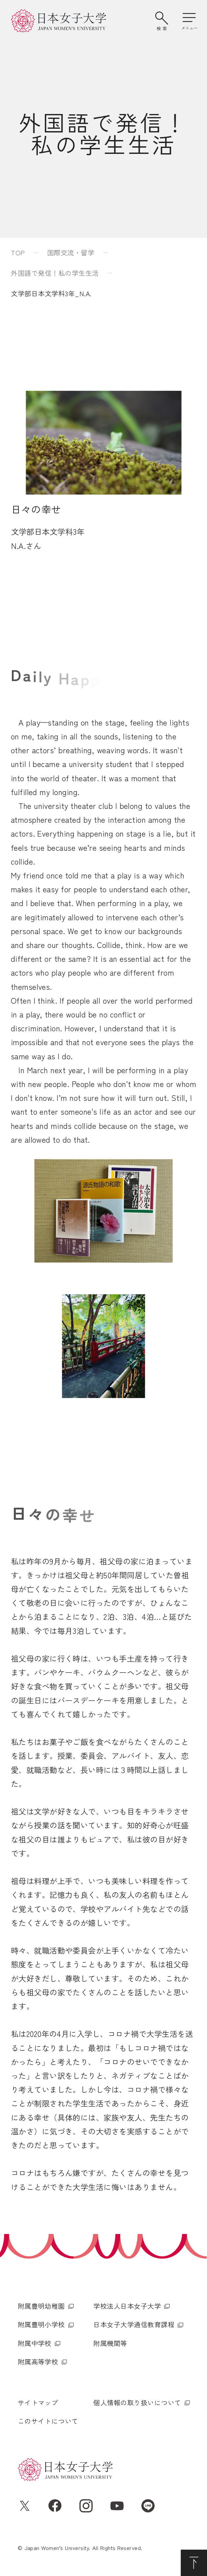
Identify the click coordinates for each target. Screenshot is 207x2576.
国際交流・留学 (70, 252)
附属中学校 (34, 2343)
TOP (18, 252)
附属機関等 (110, 2343)
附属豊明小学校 (41, 2324)
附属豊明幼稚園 (41, 2306)
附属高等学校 (38, 2361)
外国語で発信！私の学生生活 (55, 273)
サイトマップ (38, 2402)
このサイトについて (48, 2421)
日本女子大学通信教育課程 (133, 2324)
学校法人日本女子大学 (127, 2306)
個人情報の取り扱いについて (137, 2402)
